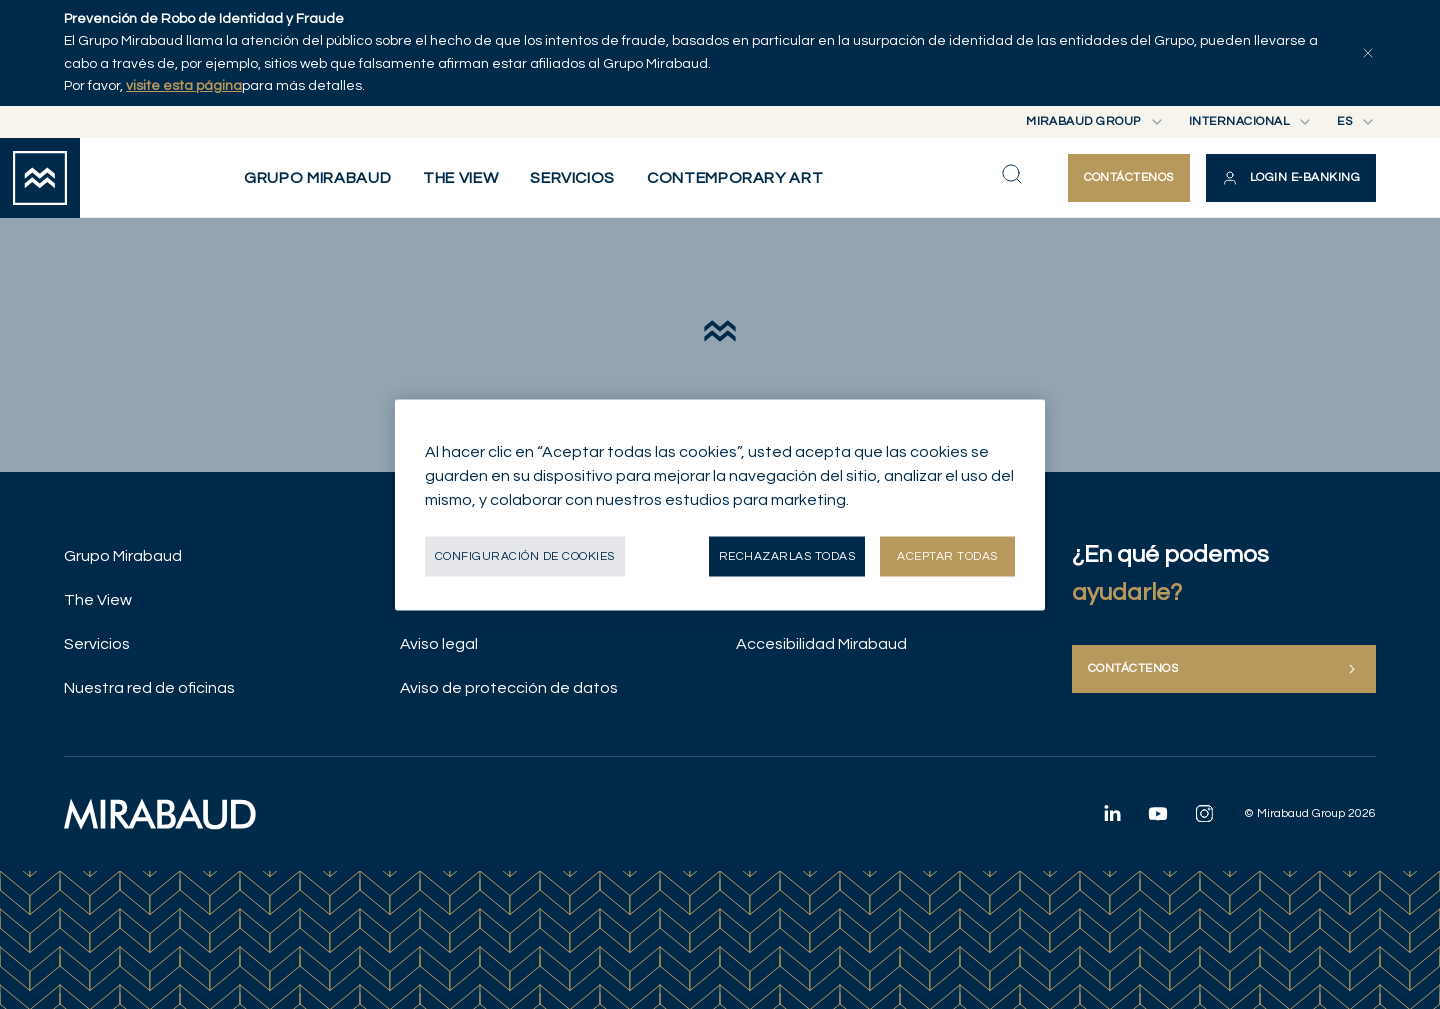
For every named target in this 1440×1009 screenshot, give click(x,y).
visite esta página (184, 86)
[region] (720, 504)
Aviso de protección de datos (509, 688)
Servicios (97, 644)
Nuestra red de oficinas (149, 688)
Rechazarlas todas (787, 555)
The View (98, 600)
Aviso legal (439, 644)
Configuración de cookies (525, 555)
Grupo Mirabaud (123, 556)
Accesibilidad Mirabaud (821, 644)
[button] (1291, 178)
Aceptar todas (947, 555)
